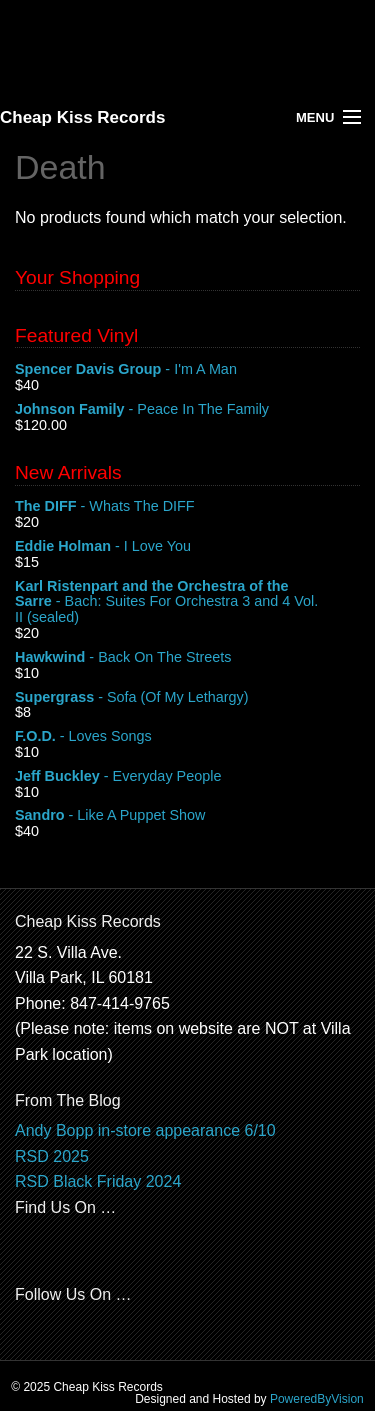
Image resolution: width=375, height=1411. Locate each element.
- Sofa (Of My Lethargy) (187, 698)
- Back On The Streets (187, 658)
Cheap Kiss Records (82, 117)
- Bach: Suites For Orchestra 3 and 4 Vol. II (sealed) (187, 602)
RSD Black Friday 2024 (98, 1181)
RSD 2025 (52, 1156)
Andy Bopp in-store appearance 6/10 (145, 1130)
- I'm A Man (187, 370)
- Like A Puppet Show (187, 816)
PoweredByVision (317, 1399)
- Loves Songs (187, 737)
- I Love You (187, 547)
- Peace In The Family (187, 410)
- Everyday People (187, 777)
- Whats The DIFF (187, 507)
